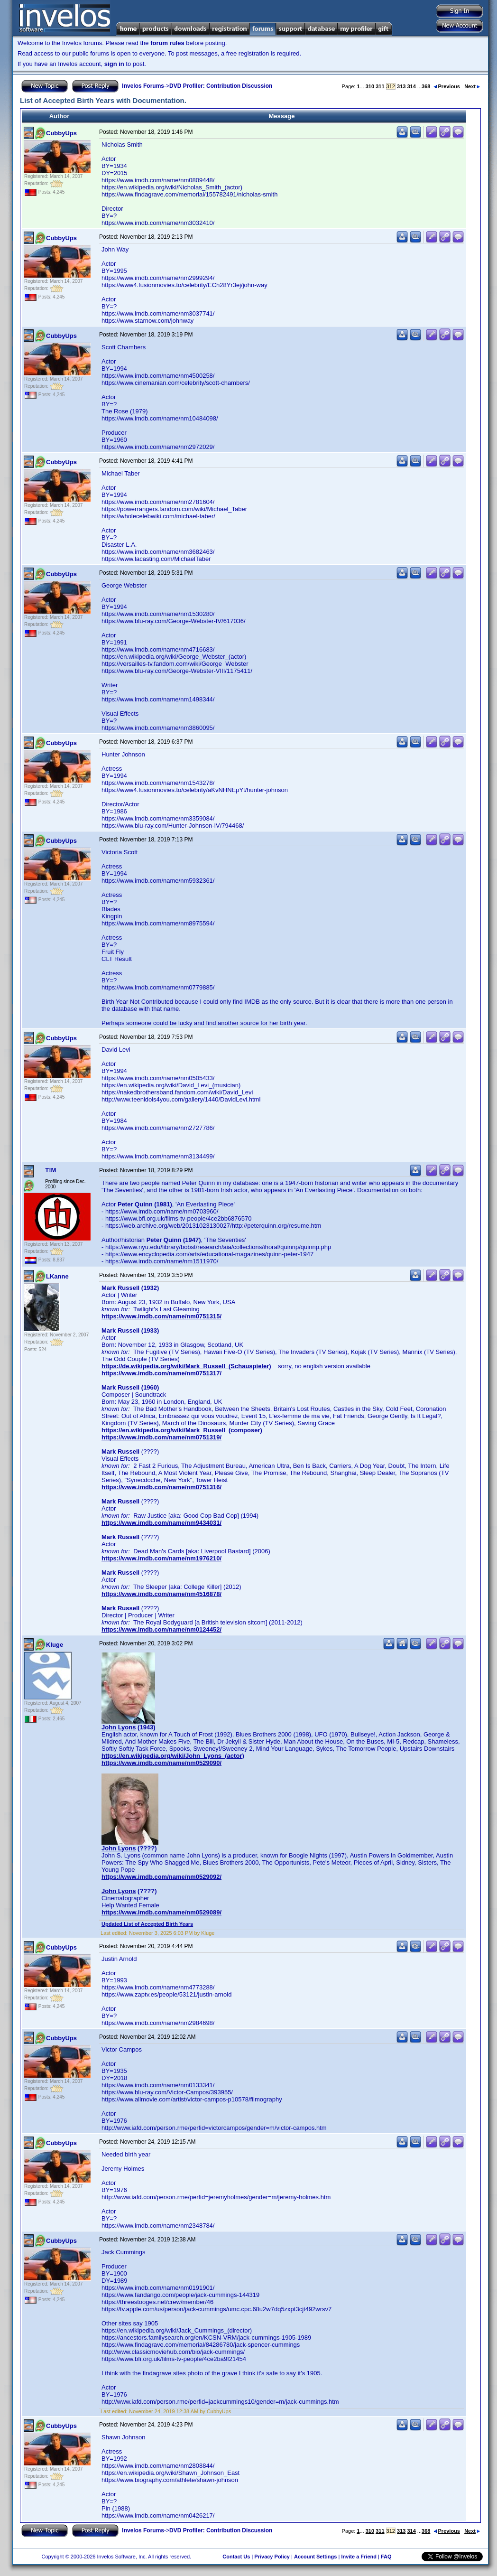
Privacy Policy (272, 2556)
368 (426, 86)
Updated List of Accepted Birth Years (147, 1924)
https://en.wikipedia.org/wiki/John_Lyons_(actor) (172, 1755)
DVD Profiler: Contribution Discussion (220, 86)
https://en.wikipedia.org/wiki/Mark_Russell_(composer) (181, 1430)
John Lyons (118, 1727)
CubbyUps (61, 133)
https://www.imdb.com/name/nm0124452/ (161, 1629)
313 (401, 86)
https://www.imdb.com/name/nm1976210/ (161, 1558)
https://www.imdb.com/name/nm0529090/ (161, 1762)
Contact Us (236, 2556)
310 (370, 86)
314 (411, 86)
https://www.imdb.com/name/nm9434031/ (161, 1522)
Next (472, 86)
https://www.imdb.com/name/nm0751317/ (161, 1373)
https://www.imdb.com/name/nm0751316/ (161, 1487)
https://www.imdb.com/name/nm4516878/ (161, 1593)
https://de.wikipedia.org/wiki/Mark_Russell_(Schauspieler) (186, 1366)
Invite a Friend (359, 2556)
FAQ (386, 2556)
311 (380, 86)
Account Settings (315, 2556)
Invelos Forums (143, 86)
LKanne (57, 1276)
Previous (446, 86)
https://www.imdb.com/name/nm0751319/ (161, 1437)
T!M (50, 1170)
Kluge (54, 1644)
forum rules (167, 43)
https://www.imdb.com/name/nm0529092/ (161, 1876)
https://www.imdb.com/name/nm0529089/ (161, 1912)
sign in (114, 63)
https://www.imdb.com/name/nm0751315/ (161, 1316)
